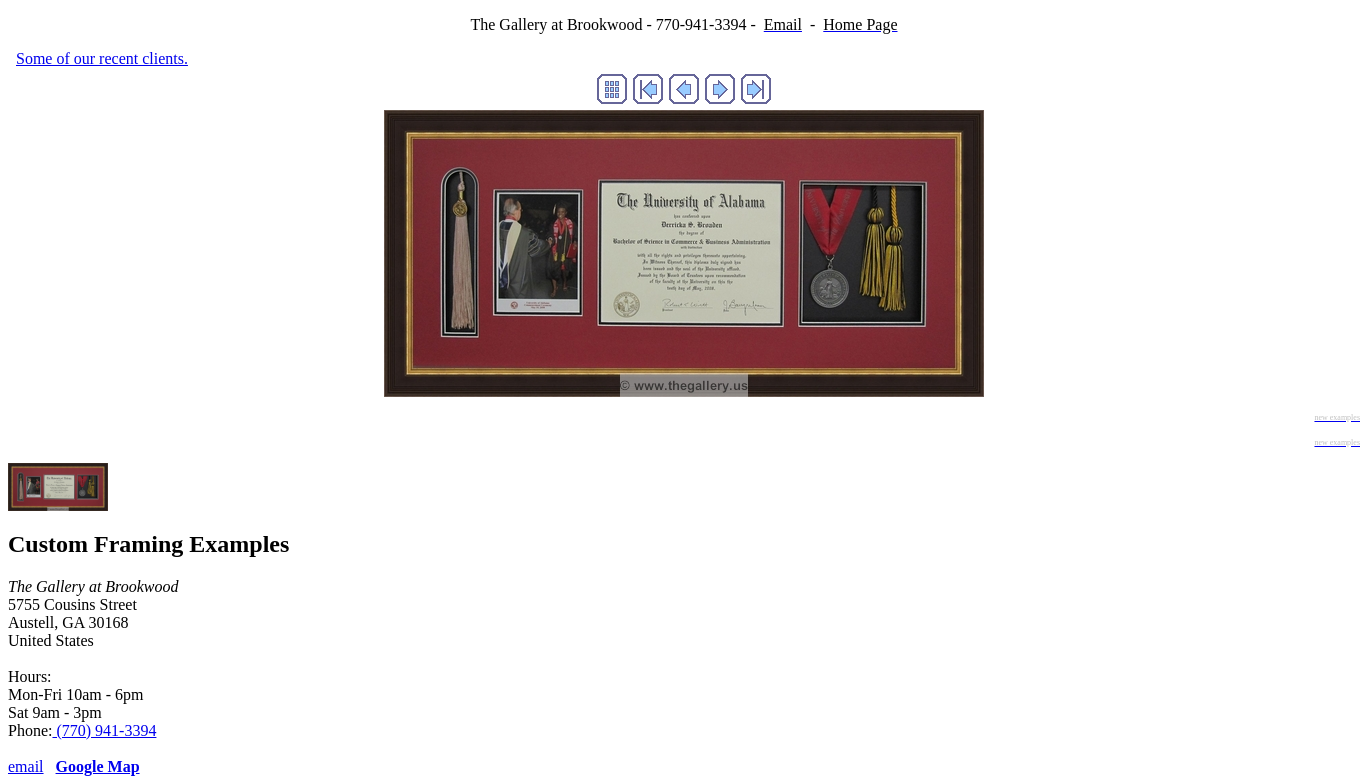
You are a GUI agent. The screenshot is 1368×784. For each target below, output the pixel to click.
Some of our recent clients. (102, 58)
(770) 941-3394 (104, 730)
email (26, 766)
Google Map (98, 766)
